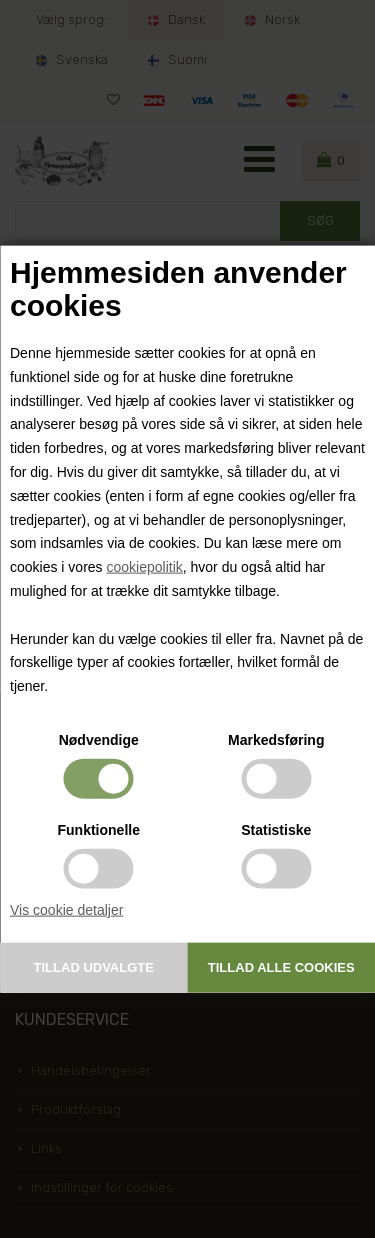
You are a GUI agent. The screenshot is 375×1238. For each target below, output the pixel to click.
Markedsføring (276, 740)
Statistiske (276, 830)
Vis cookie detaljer (66, 910)
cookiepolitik (144, 567)
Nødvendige (99, 740)
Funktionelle (99, 830)
